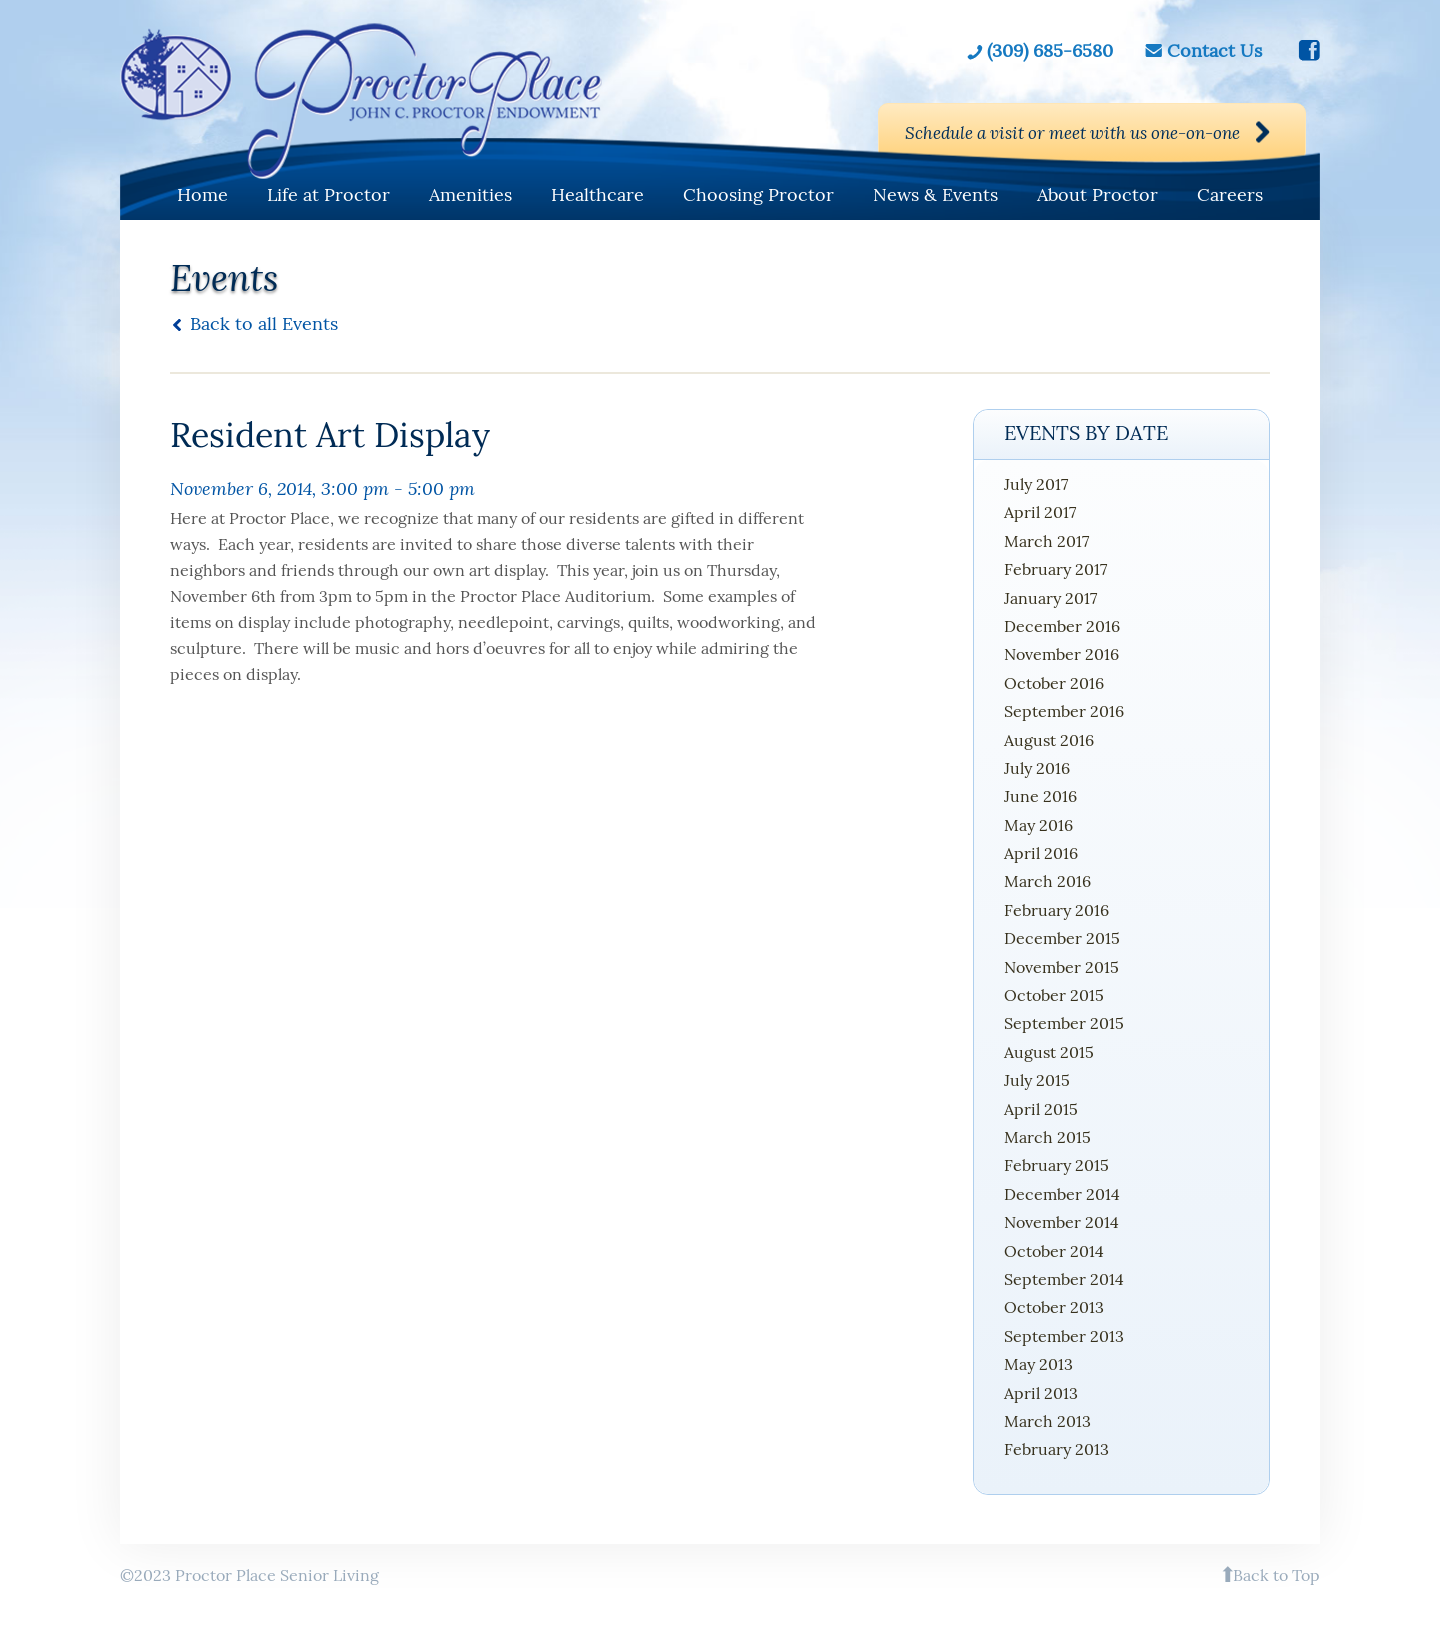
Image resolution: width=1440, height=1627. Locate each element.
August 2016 (1049, 740)
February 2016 (1056, 910)
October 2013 (1054, 1307)
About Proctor (1097, 194)
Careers (1230, 194)
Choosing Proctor (758, 194)
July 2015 (1037, 1080)
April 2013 (1041, 1393)
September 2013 (1064, 1336)
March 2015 (1047, 1137)
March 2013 (1047, 1421)
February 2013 (1056, 1449)
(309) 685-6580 (1050, 50)
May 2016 (1038, 825)
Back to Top (1276, 1575)
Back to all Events (264, 323)
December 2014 (1062, 1194)
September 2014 (1064, 1279)
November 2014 (1061, 1222)
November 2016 (1061, 654)
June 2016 (1040, 796)
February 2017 (1055, 569)
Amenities (470, 194)
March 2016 (1047, 881)
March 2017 (1046, 541)
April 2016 (1041, 853)
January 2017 (1050, 598)
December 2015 (1062, 938)
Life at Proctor (328, 194)
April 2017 (1040, 512)
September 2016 (1064, 711)
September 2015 (1064, 1023)
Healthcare (597, 194)
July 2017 (1036, 484)
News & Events (935, 194)
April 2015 (1041, 1109)
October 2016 (1054, 683)
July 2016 (1037, 768)
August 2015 (1049, 1052)
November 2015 (1061, 967)
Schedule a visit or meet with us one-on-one (1053, 133)
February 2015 (1056, 1165)
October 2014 (1054, 1251)
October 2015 (1054, 995)
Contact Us (1214, 50)
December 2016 (1062, 626)
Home (202, 194)
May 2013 (1038, 1364)
